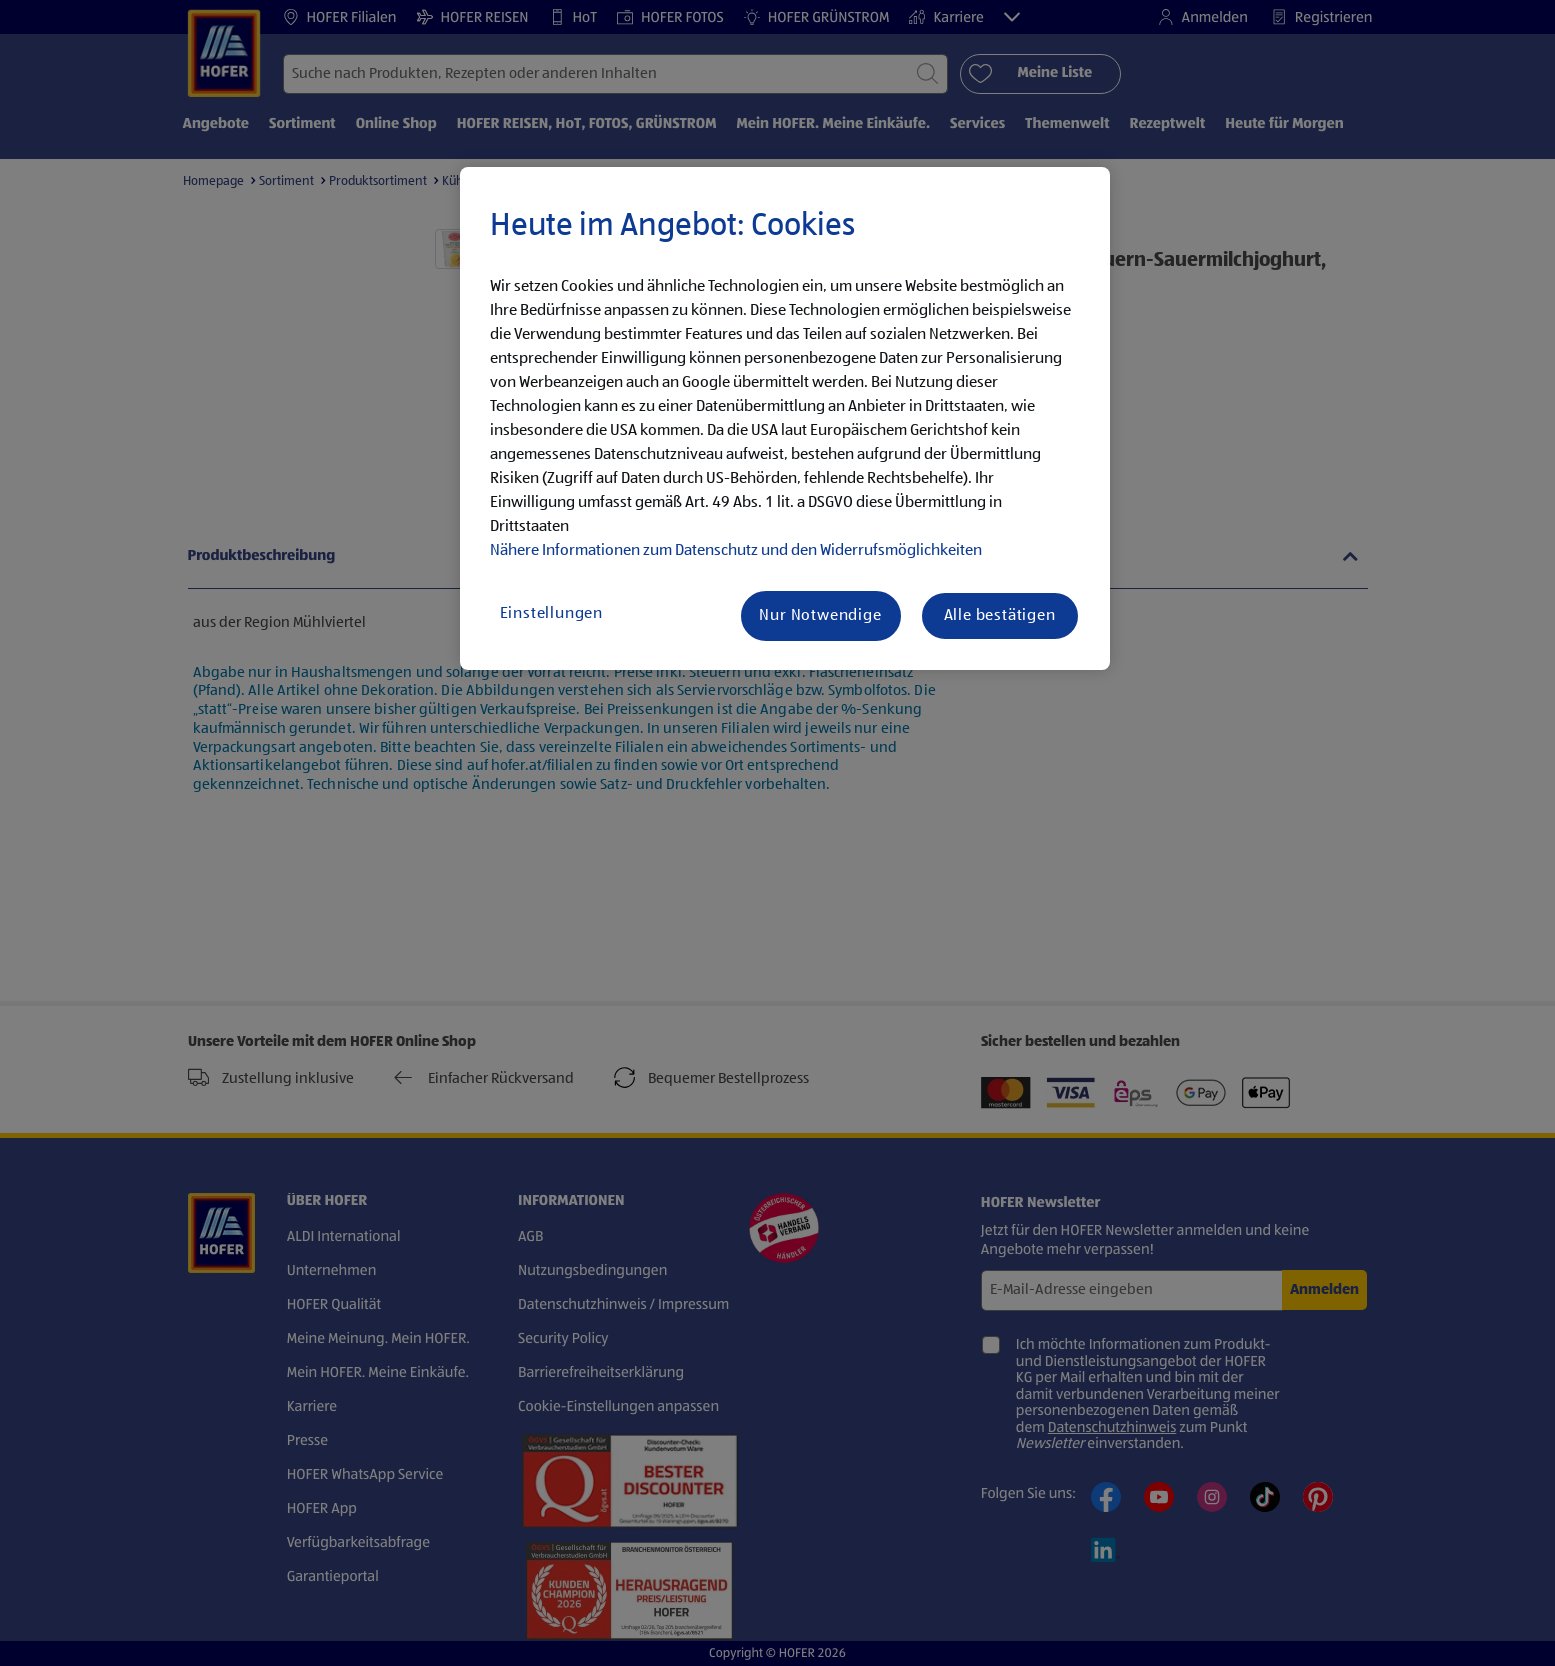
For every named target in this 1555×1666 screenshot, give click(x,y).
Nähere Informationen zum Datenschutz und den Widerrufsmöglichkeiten (736, 551)
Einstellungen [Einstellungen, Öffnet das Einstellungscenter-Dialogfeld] (551, 614)
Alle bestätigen (1000, 616)
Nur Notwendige (820, 616)
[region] (785, 419)
